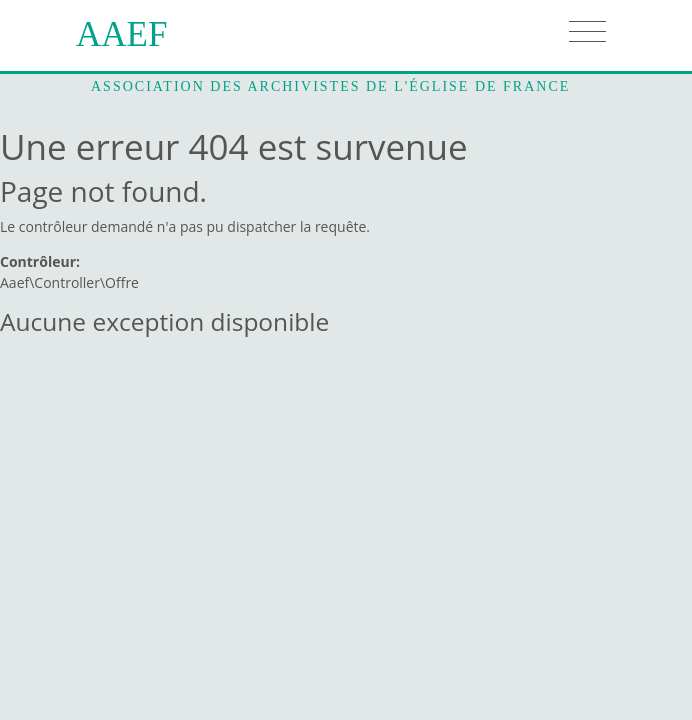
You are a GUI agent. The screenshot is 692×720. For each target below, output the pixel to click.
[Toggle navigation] (587, 32)
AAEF (121, 34)
